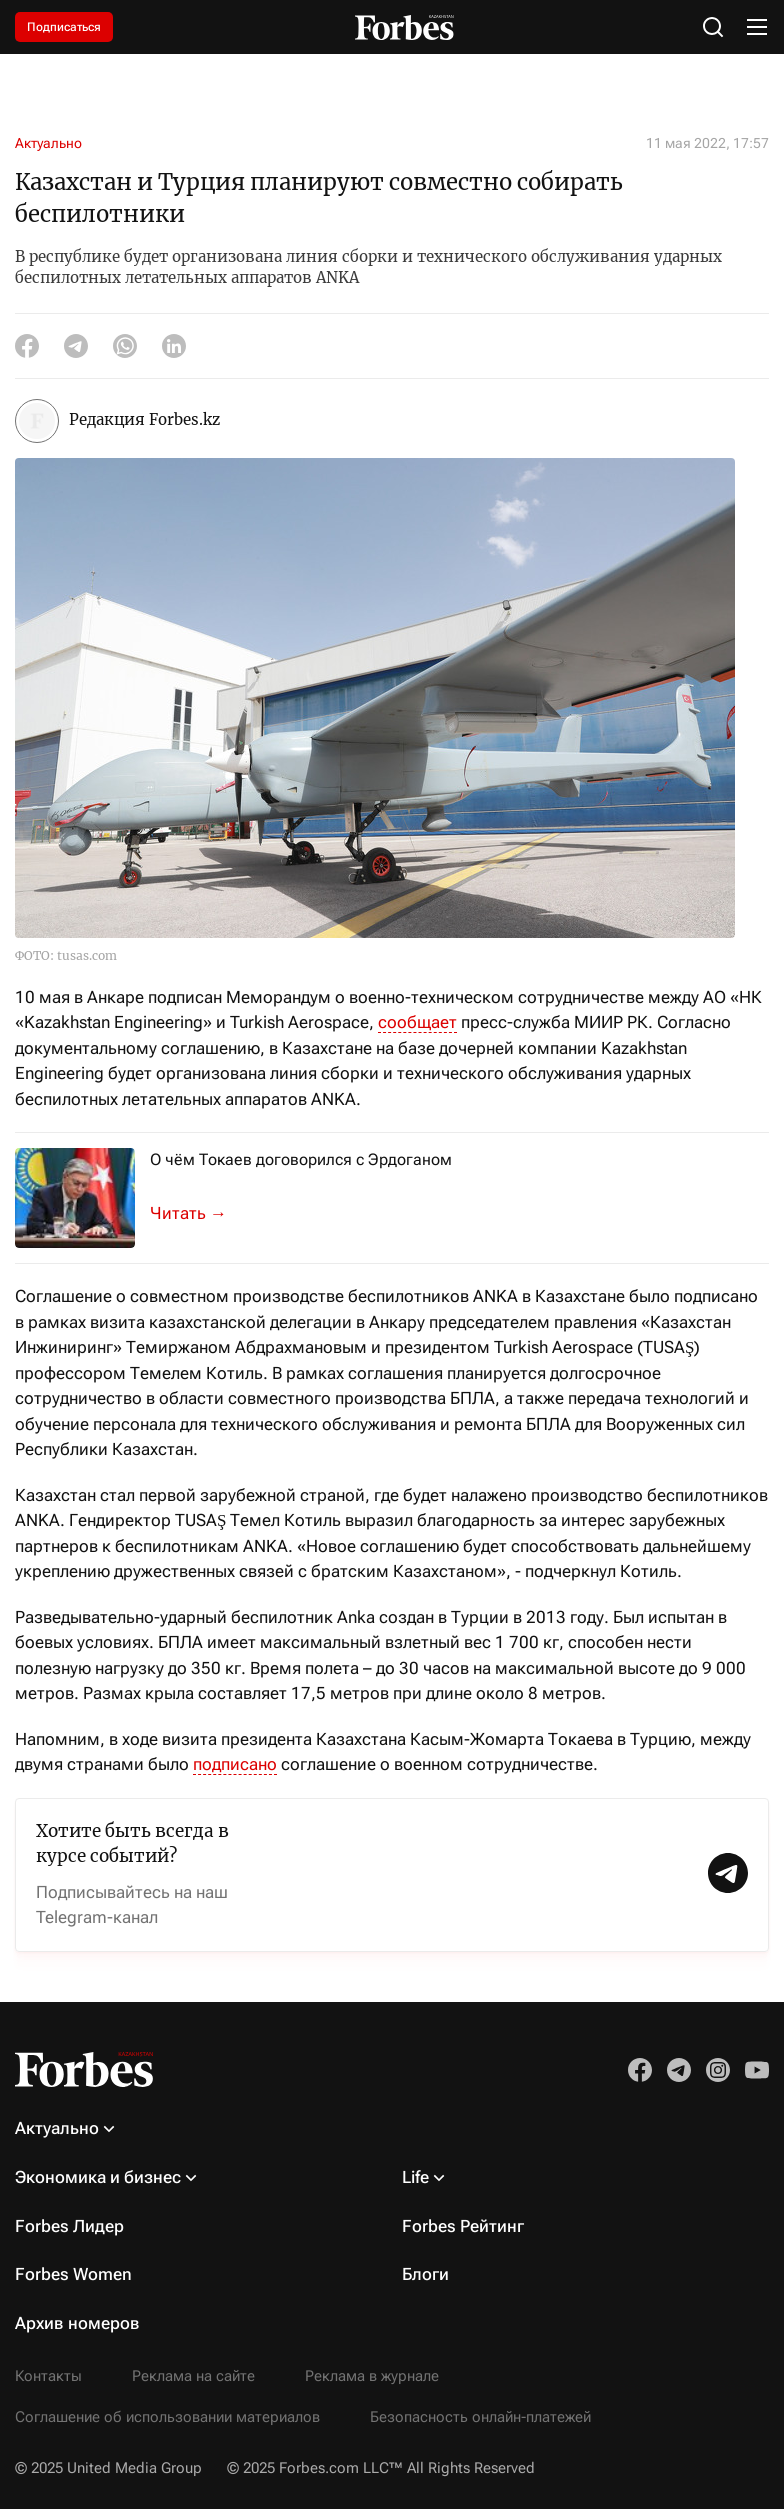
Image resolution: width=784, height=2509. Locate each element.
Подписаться (64, 27)
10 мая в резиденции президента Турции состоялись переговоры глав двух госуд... (200, 1214)
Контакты (48, 2376)
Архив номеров (77, 2323)
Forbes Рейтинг (463, 2226)
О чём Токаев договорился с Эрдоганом (301, 1159)
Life (415, 2177)
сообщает (417, 1022)
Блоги (425, 2274)
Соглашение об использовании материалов (167, 2417)
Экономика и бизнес (98, 2177)
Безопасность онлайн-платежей (480, 2417)
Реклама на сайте (193, 2376)
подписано (235, 1764)
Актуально (48, 143)
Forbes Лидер (69, 2226)
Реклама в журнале (372, 2376)
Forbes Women (73, 2274)
